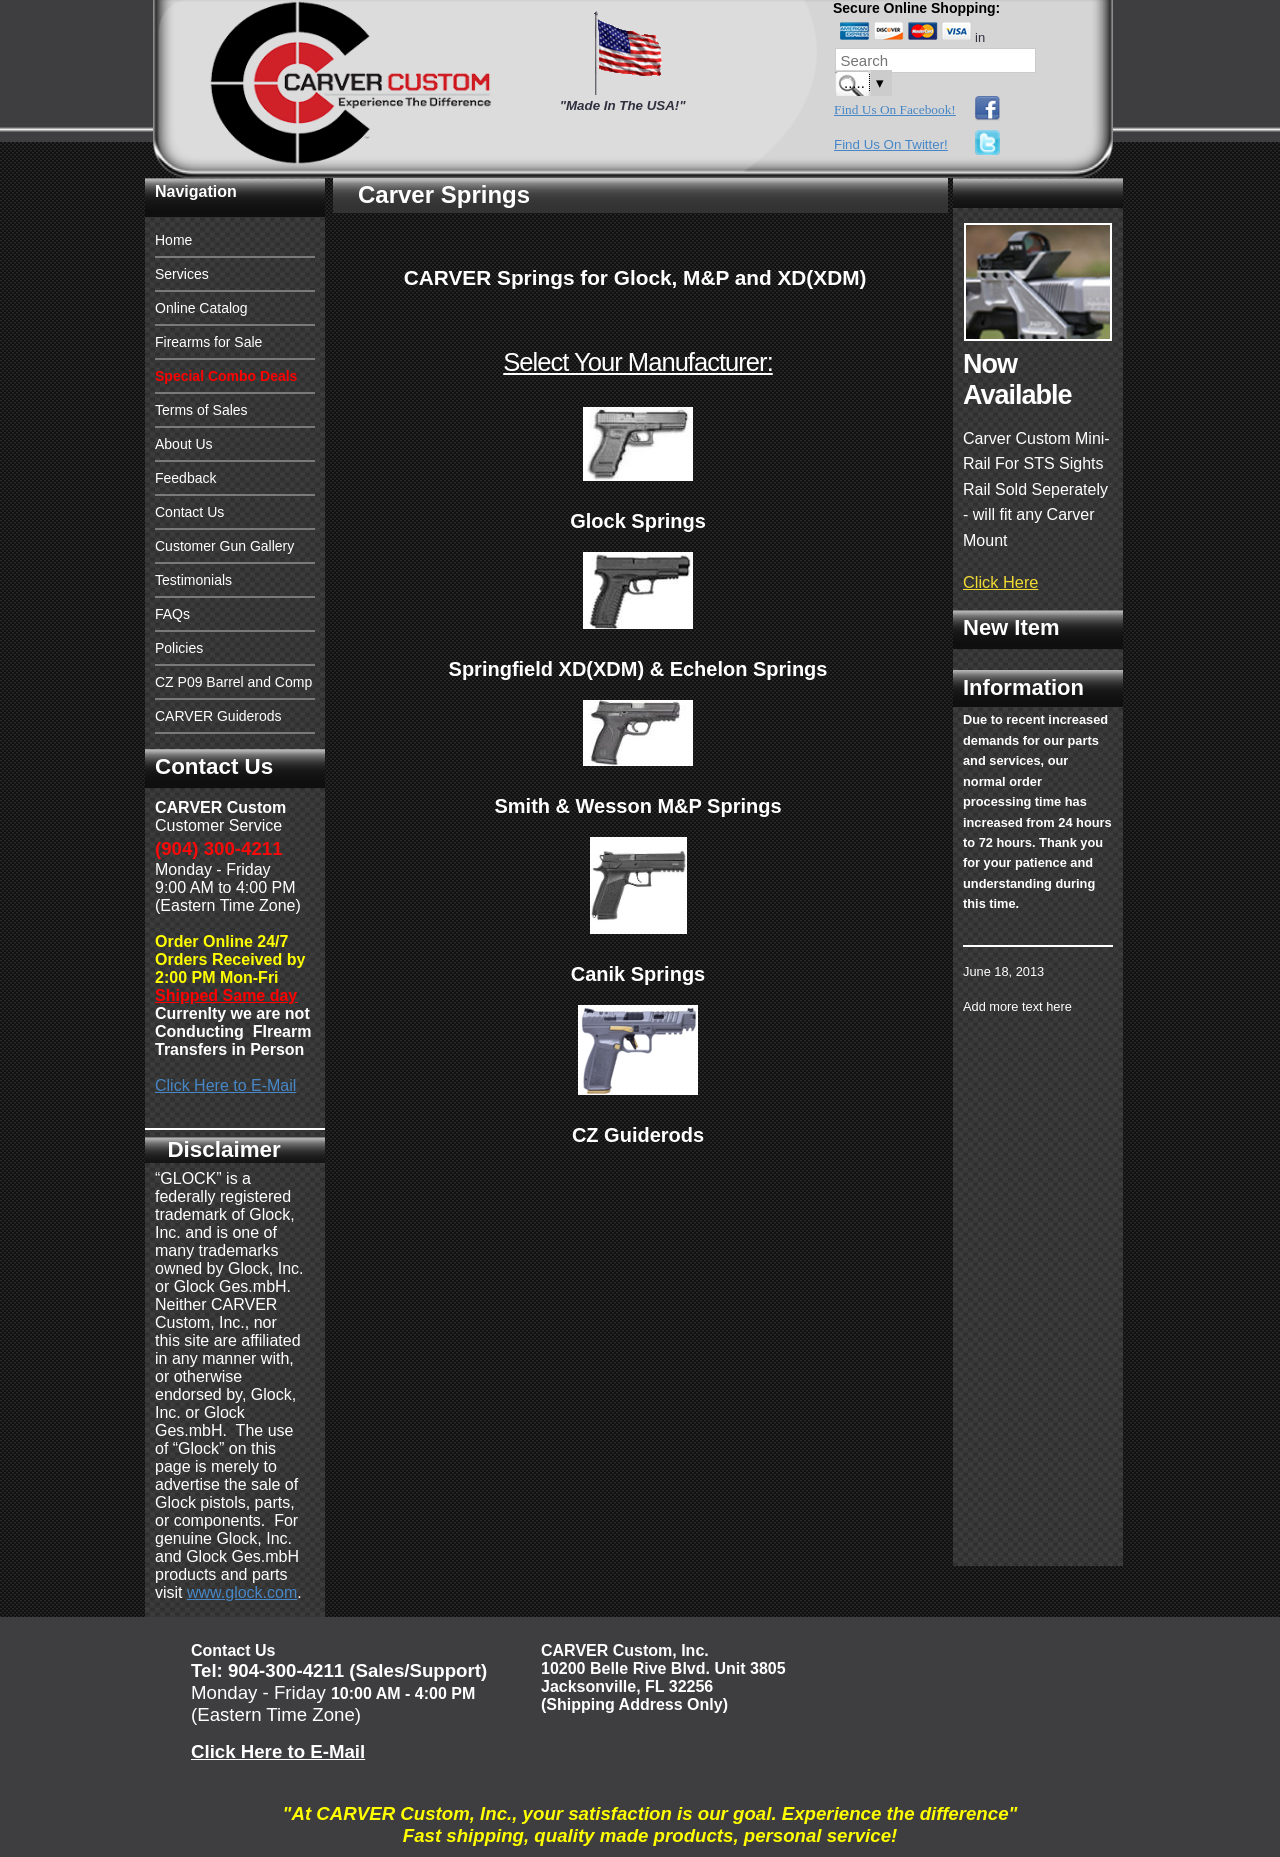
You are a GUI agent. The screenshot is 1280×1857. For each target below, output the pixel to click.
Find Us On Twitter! (891, 144)
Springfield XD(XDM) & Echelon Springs (638, 669)
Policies (179, 648)
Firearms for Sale (208, 342)
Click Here (1000, 582)
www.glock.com (242, 1592)
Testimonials (193, 580)
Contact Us (189, 512)
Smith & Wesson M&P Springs (637, 806)
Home (173, 240)
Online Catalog (201, 308)
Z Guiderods (645, 1135)
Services (182, 274)
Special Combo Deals (226, 376)
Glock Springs (638, 521)
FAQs (172, 614)
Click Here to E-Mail (225, 1085)
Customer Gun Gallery (224, 546)
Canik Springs (638, 974)
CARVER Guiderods (218, 716)
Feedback (185, 478)
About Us (184, 444)
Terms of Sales (201, 410)
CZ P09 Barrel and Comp (233, 682)
